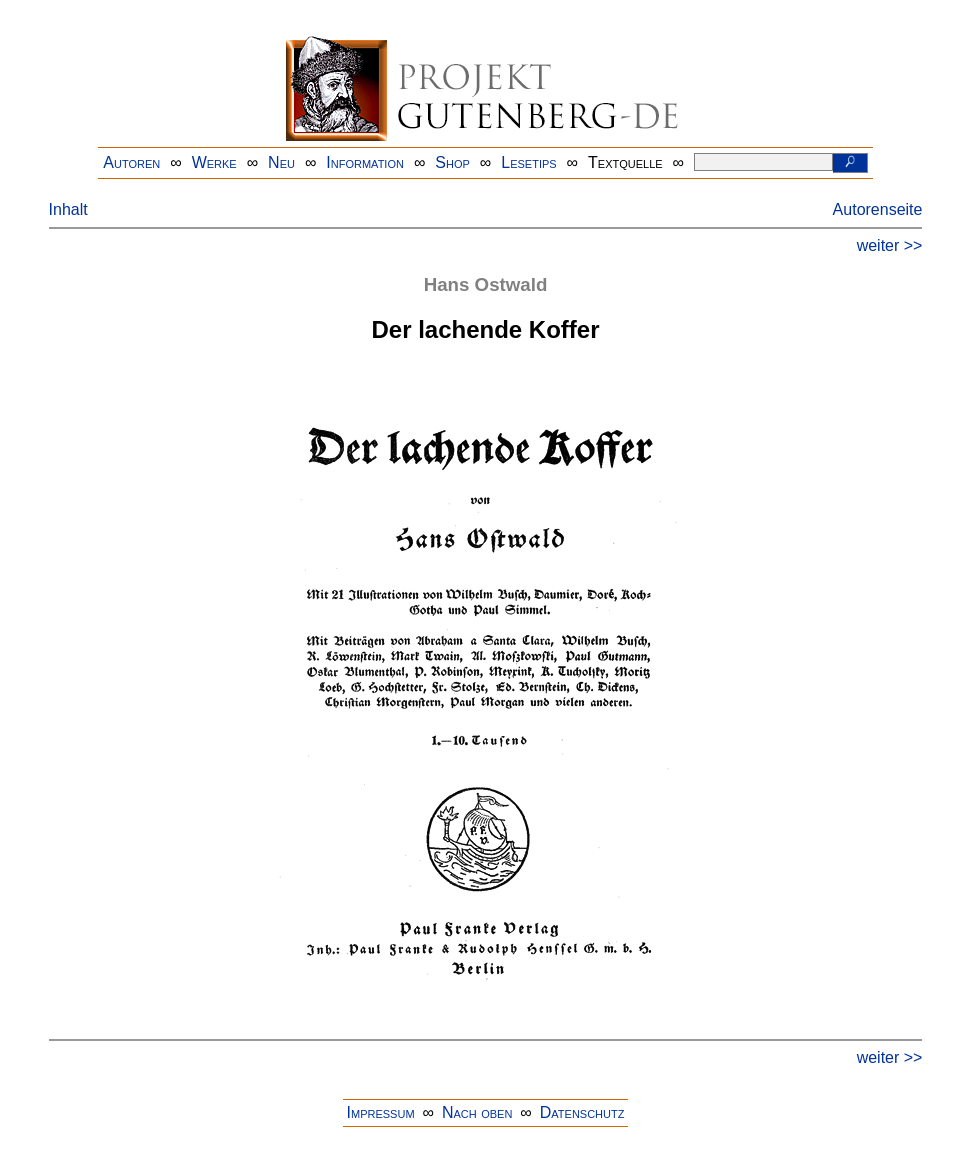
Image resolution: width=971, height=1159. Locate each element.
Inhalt (68, 209)
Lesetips (528, 162)
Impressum (381, 1112)
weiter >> (890, 245)
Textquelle (625, 162)
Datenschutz (582, 1112)
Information (365, 162)
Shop (452, 162)
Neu (281, 162)
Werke (214, 162)
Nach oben (477, 1112)
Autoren (131, 162)
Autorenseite (878, 209)
